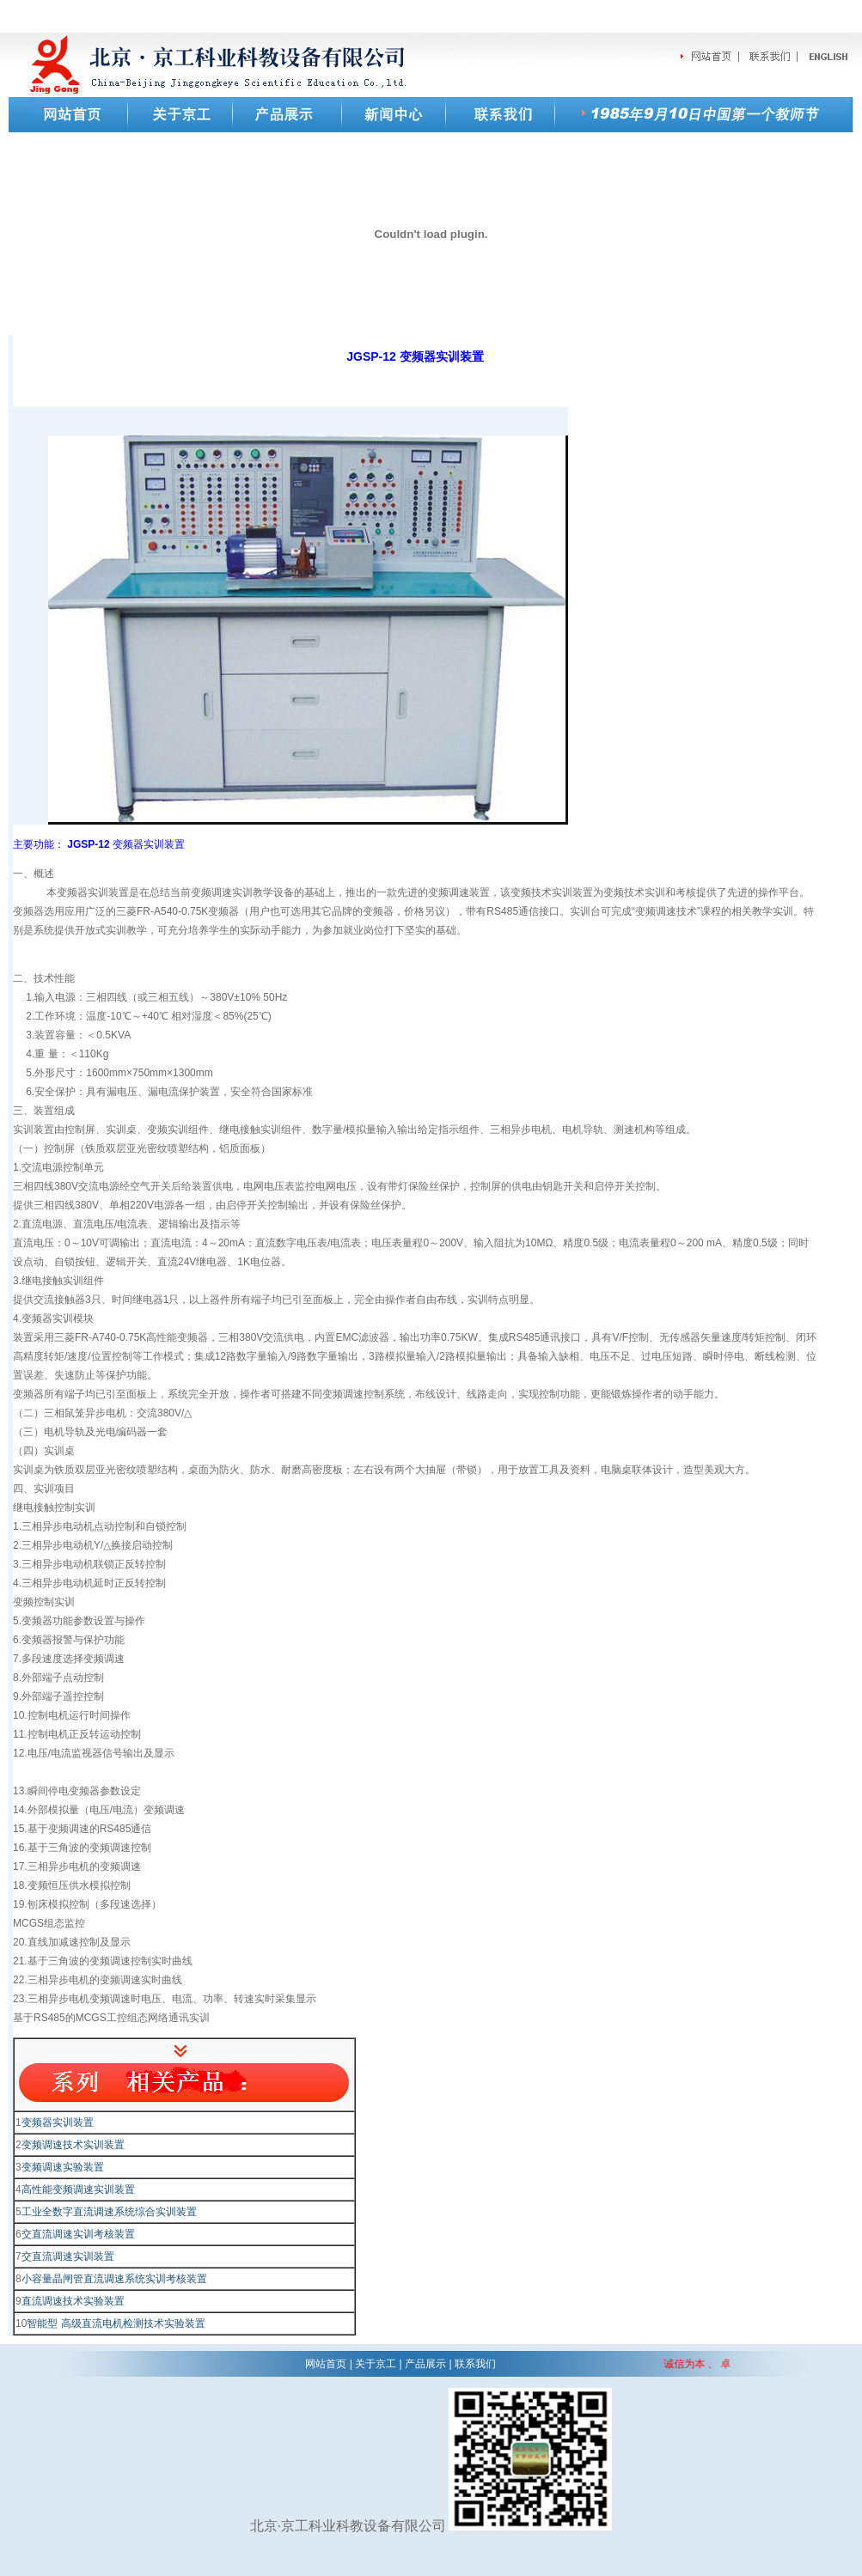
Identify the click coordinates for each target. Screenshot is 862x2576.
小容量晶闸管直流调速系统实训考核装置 (114, 2279)
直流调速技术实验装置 (73, 2301)
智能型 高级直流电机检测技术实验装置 (116, 2323)
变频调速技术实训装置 (73, 2145)
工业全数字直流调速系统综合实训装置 (109, 2212)
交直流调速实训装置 (67, 2256)
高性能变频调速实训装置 (78, 2189)
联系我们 (475, 2364)
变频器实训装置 (57, 2122)
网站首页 (325, 2364)
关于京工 (375, 2364)
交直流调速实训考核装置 (78, 2234)
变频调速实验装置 (62, 2167)
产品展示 (425, 2364)
